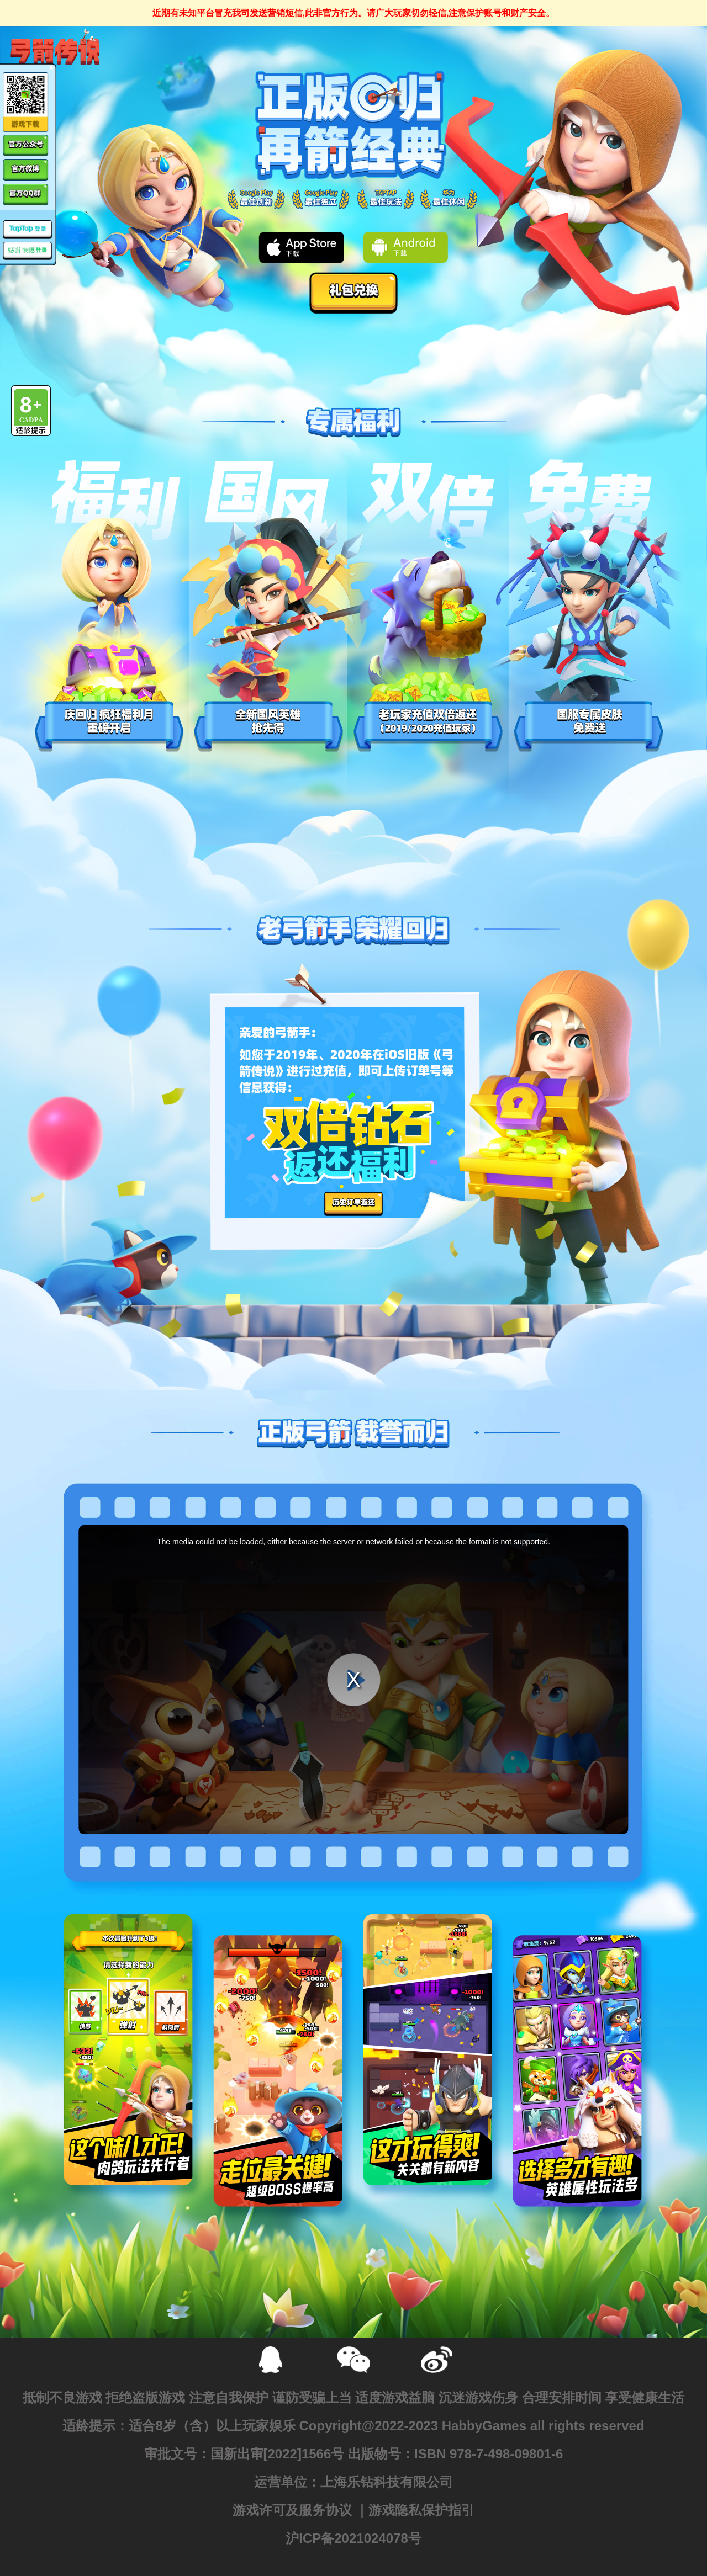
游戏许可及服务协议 (292, 2510)
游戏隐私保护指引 (421, 2510)
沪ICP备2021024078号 (353, 2538)
